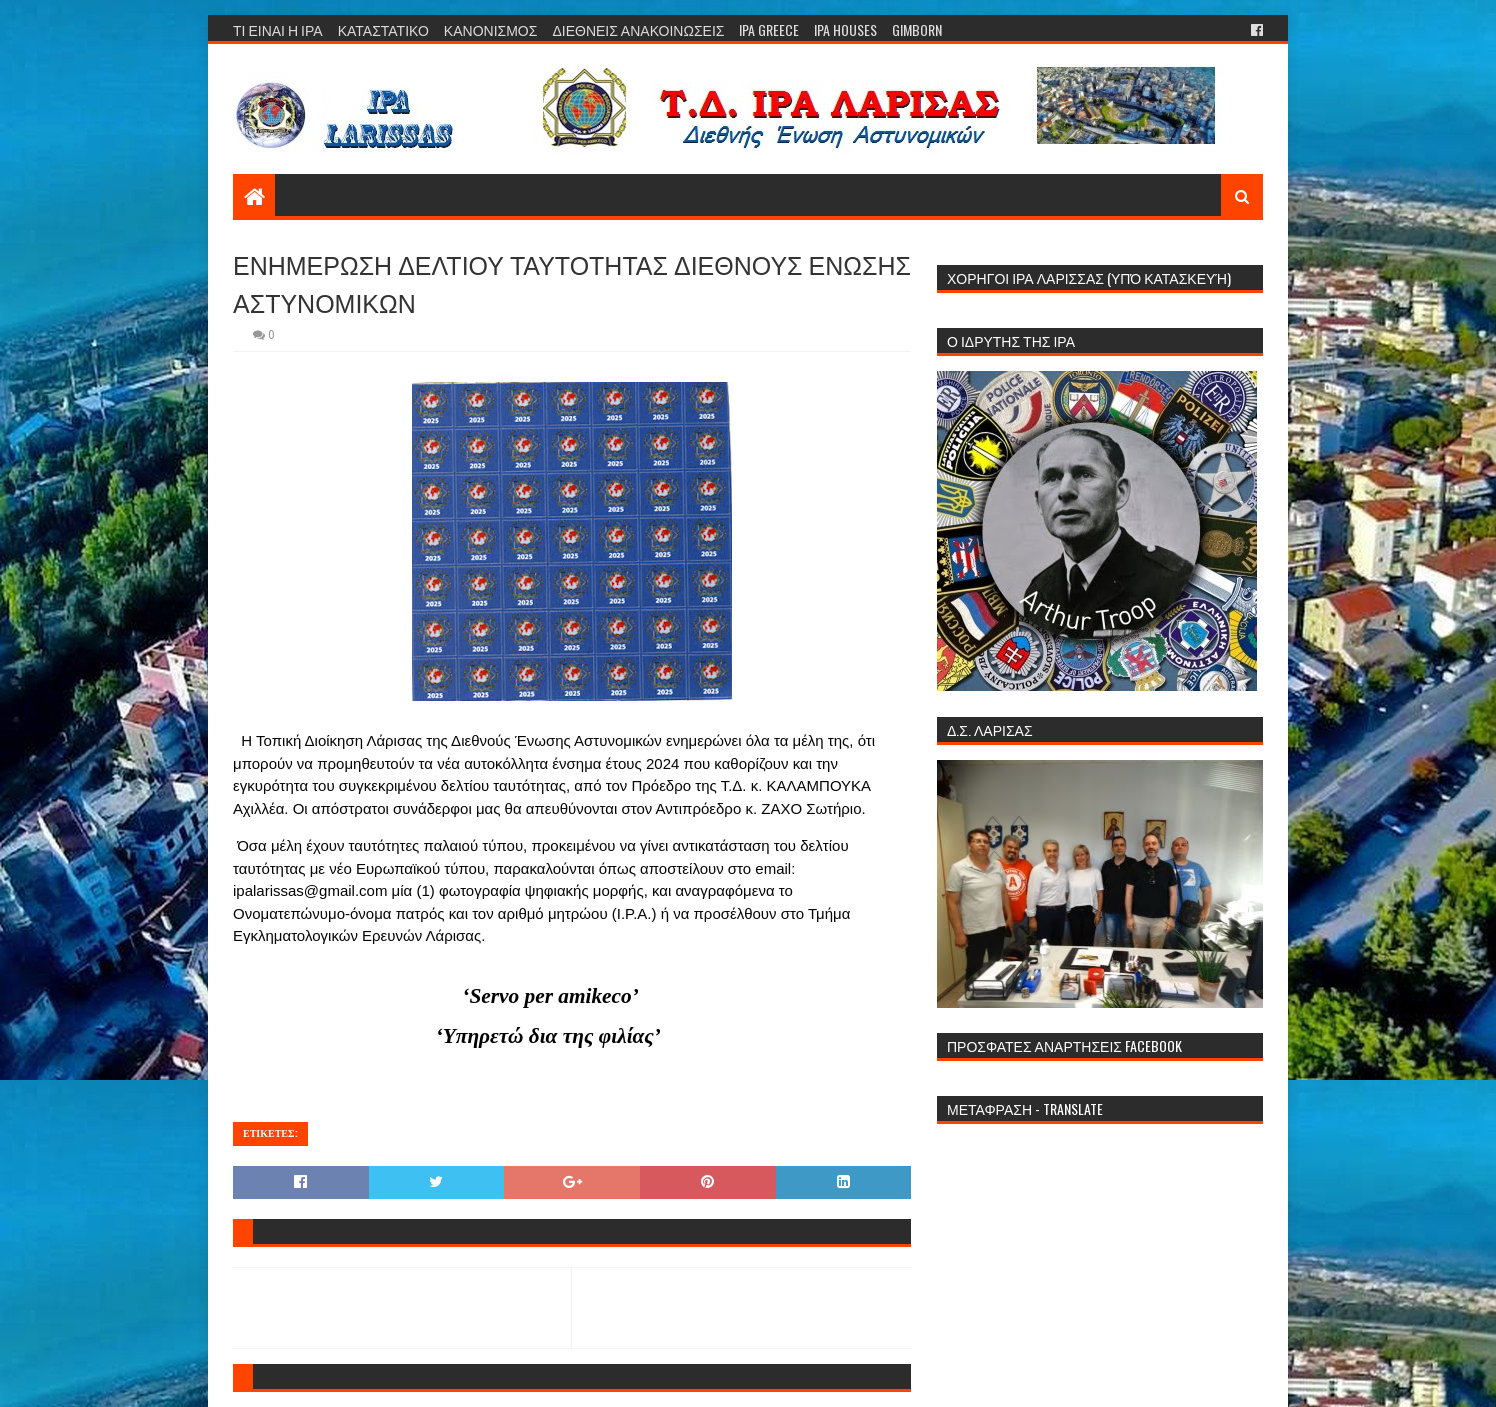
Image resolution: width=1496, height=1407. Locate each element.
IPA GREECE (769, 29)
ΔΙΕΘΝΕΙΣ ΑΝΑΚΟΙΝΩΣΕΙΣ (638, 29)
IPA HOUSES (845, 29)
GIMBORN (917, 29)
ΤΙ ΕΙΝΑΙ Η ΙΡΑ (278, 29)
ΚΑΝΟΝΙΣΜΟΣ (491, 29)
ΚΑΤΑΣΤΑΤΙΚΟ (383, 29)
